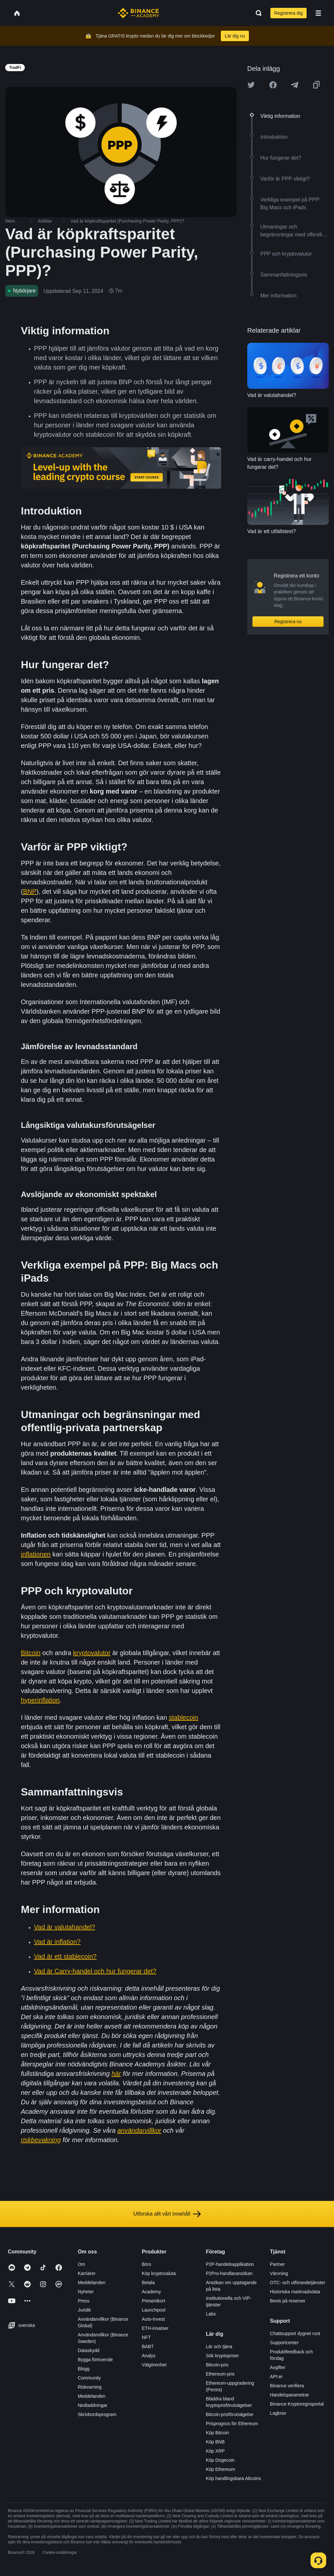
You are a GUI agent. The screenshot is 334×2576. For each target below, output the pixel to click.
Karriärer (86, 2273)
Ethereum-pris (220, 2374)
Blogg (83, 2368)
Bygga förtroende (95, 2359)
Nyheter (86, 2291)
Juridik (84, 2310)
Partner (277, 2264)
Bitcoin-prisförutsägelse (229, 2414)
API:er (276, 2376)
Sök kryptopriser (222, 2355)
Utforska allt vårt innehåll (167, 2214)
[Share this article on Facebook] (273, 85)
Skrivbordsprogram (97, 2414)
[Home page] (138, 13)
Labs (211, 2313)
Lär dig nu (235, 36)
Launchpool (153, 2310)
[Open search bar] (257, 13)
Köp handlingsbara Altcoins (233, 2478)
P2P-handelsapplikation (230, 2264)
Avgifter (277, 2367)
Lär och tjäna (219, 2346)
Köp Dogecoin (220, 2460)
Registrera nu (288, 621)
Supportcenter (284, 2342)
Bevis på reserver (288, 2300)
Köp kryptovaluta (159, 2273)
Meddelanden (91, 2282)
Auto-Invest (153, 2319)
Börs (146, 2264)
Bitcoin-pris (217, 2364)
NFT (146, 2337)
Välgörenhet (154, 2364)
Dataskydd (88, 2350)
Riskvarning (89, 2387)
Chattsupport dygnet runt (295, 2333)
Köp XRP (215, 2451)
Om (81, 2264)
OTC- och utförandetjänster (298, 2282)
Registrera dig (288, 13)
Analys (149, 2355)
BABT (148, 2346)
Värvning (279, 2273)
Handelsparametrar (289, 2394)
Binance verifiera (287, 2385)
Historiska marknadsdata (295, 2291)
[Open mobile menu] (318, 13)
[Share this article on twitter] (251, 85)
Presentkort (153, 2300)
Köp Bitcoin (217, 2432)
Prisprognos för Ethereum (232, 2423)
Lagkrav (278, 2413)
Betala (148, 2282)
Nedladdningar (92, 2405)
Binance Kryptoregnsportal (297, 2404)
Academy (151, 2291)
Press (83, 2300)
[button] (318, 13)
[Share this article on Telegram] (294, 85)
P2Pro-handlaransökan (229, 2273)
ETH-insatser (155, 2328)
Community (89, 2377)
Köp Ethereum (220, 2469)
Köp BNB (215, 2441)
